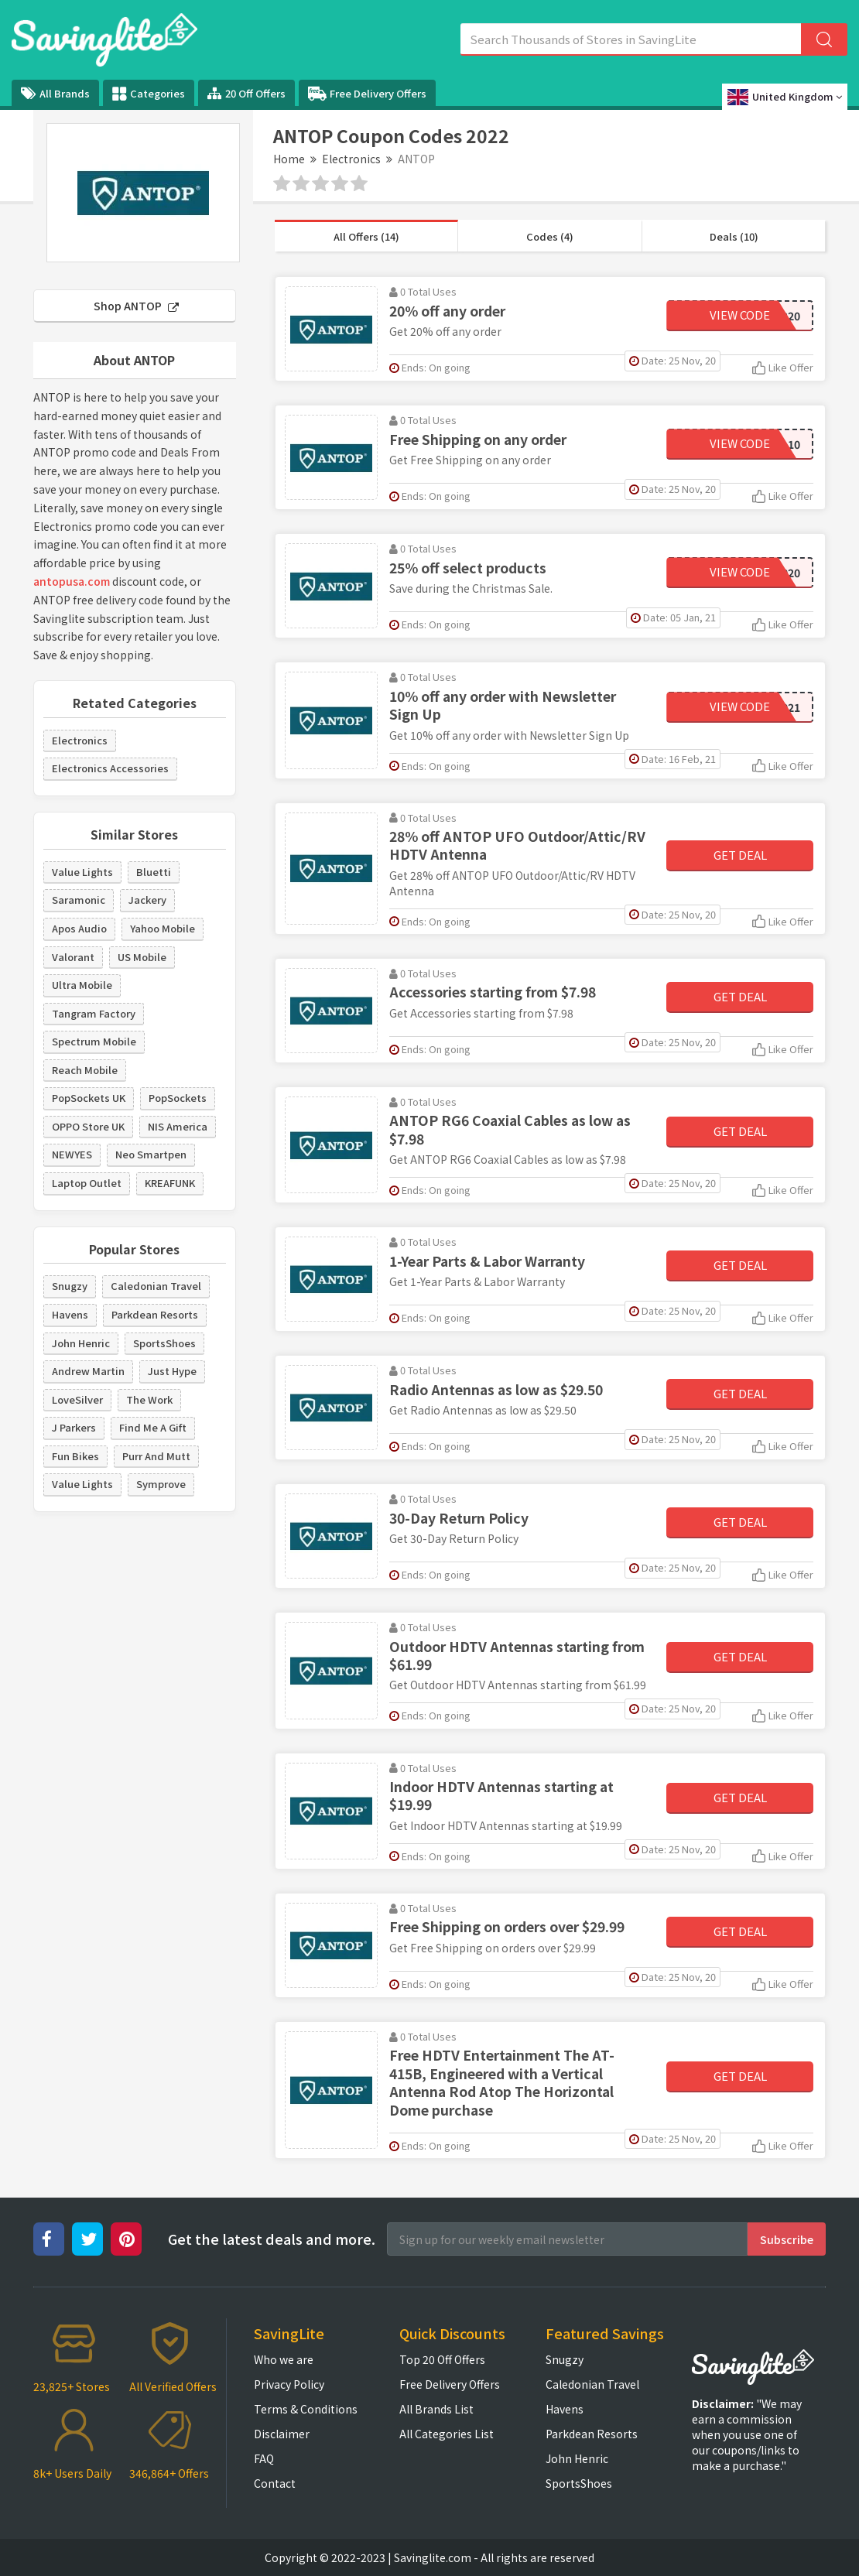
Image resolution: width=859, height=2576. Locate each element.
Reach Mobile (85, 1069)
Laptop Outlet (86, 1182)
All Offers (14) (366, 236)
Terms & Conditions (306, 2409)
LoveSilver (77, 1399)
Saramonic (78, 899)
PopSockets (178, 1097)
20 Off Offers (246, 93)
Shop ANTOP (136, 305)
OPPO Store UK (88, 1126)
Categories (148, 93)
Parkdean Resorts (154, 1314)
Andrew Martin (88, 1370)
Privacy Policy (289, 2384)
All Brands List (436, 2409)
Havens (70, 1314)
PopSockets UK (88, 1097)
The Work (149, 1399)
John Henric (81, 1343)
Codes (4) (549, 236)
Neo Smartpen (151, 1154)
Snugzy (69, 1285)
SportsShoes (164, 1343)
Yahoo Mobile (162, 928)
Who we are (283, 2359)
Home (289, 158)
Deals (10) (734, 236)
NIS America (177, 1126)
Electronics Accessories (110, 768)
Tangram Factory (93, 1013)
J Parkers (74, 1427)
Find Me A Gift (153, 1427)
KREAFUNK (170, 1182)
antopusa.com (71, 581)
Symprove (161, 1483)
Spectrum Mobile (94, 1041)
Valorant (73, 956)
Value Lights (82, 871)
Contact (275, 2483)
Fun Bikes (75, 1456)
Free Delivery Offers (367, 93)
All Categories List (446, 2433)
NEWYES (72, 1154)
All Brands (55, 93)
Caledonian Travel (156, 1285)
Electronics (351, 158)
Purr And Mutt (156, 1456)
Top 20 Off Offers (442, 2359)
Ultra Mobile (82, 984)
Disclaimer (282, 2433)
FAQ (264, 2458)
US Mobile (142, 956)
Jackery (147, 899)
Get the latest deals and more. (271, 2239)
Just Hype (172, 1370)
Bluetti (153, 871)
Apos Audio (79, 928)
